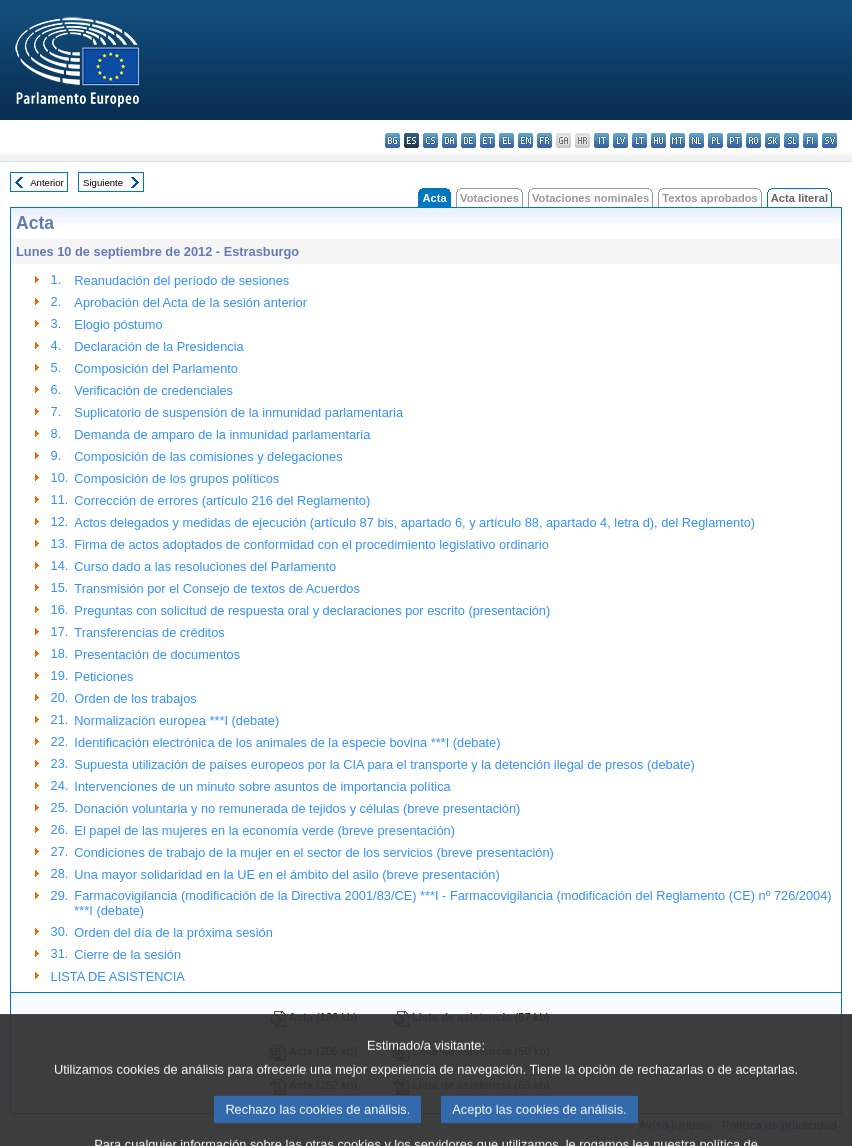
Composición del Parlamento (156, 368)
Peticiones (103, 676)
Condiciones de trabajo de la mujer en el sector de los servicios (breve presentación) (313, 852)
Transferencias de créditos (149, 632)
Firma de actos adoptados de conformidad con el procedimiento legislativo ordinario (311, 544)
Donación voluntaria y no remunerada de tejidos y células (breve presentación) (297, 808)
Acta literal (799, 198)
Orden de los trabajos (135, 698)
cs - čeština (430, 140)
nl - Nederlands (696, 140)
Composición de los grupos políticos (176, 478)
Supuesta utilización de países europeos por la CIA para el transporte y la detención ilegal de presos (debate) (384, 764)
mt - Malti (677, 140)
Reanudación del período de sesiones (181, 280)
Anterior (47, 182)
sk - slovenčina (772, 140)
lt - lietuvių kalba (639, 140)
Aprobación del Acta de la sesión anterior (190, 302)
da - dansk (449, 140)
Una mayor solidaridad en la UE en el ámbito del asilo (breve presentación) (286, 874)
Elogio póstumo (118, 324)
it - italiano (601, 140)
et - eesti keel (487, 140)
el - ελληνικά (506, 140)
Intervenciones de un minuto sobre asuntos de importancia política (262, 786)
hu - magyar (658, 140)
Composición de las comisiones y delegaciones (208, 456)
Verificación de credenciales (153, 390)
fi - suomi (810, 140)
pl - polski (715, 140)
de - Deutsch (468, 140)
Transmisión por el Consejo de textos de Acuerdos (216, 588)
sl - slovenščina (791, 140)
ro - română (753, 140)
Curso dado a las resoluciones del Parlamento (205, 566)
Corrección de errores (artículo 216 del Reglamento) (222, 500)
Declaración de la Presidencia (158, 346)
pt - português (734, 140)
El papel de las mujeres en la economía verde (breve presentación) (264, 830)
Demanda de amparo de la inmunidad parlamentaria (222, 434)
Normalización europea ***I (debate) (176, 720)
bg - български (392, 140)
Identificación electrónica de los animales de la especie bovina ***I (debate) (287, 742)
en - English (525, 140)
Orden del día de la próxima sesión (173, 932)
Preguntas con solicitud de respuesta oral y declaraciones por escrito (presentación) (312, 610)
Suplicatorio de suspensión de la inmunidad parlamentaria (238, 412)
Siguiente (103, 182)
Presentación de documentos (157, 654)
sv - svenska (829, 140)
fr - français (544, 140)
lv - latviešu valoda (620, 140)
